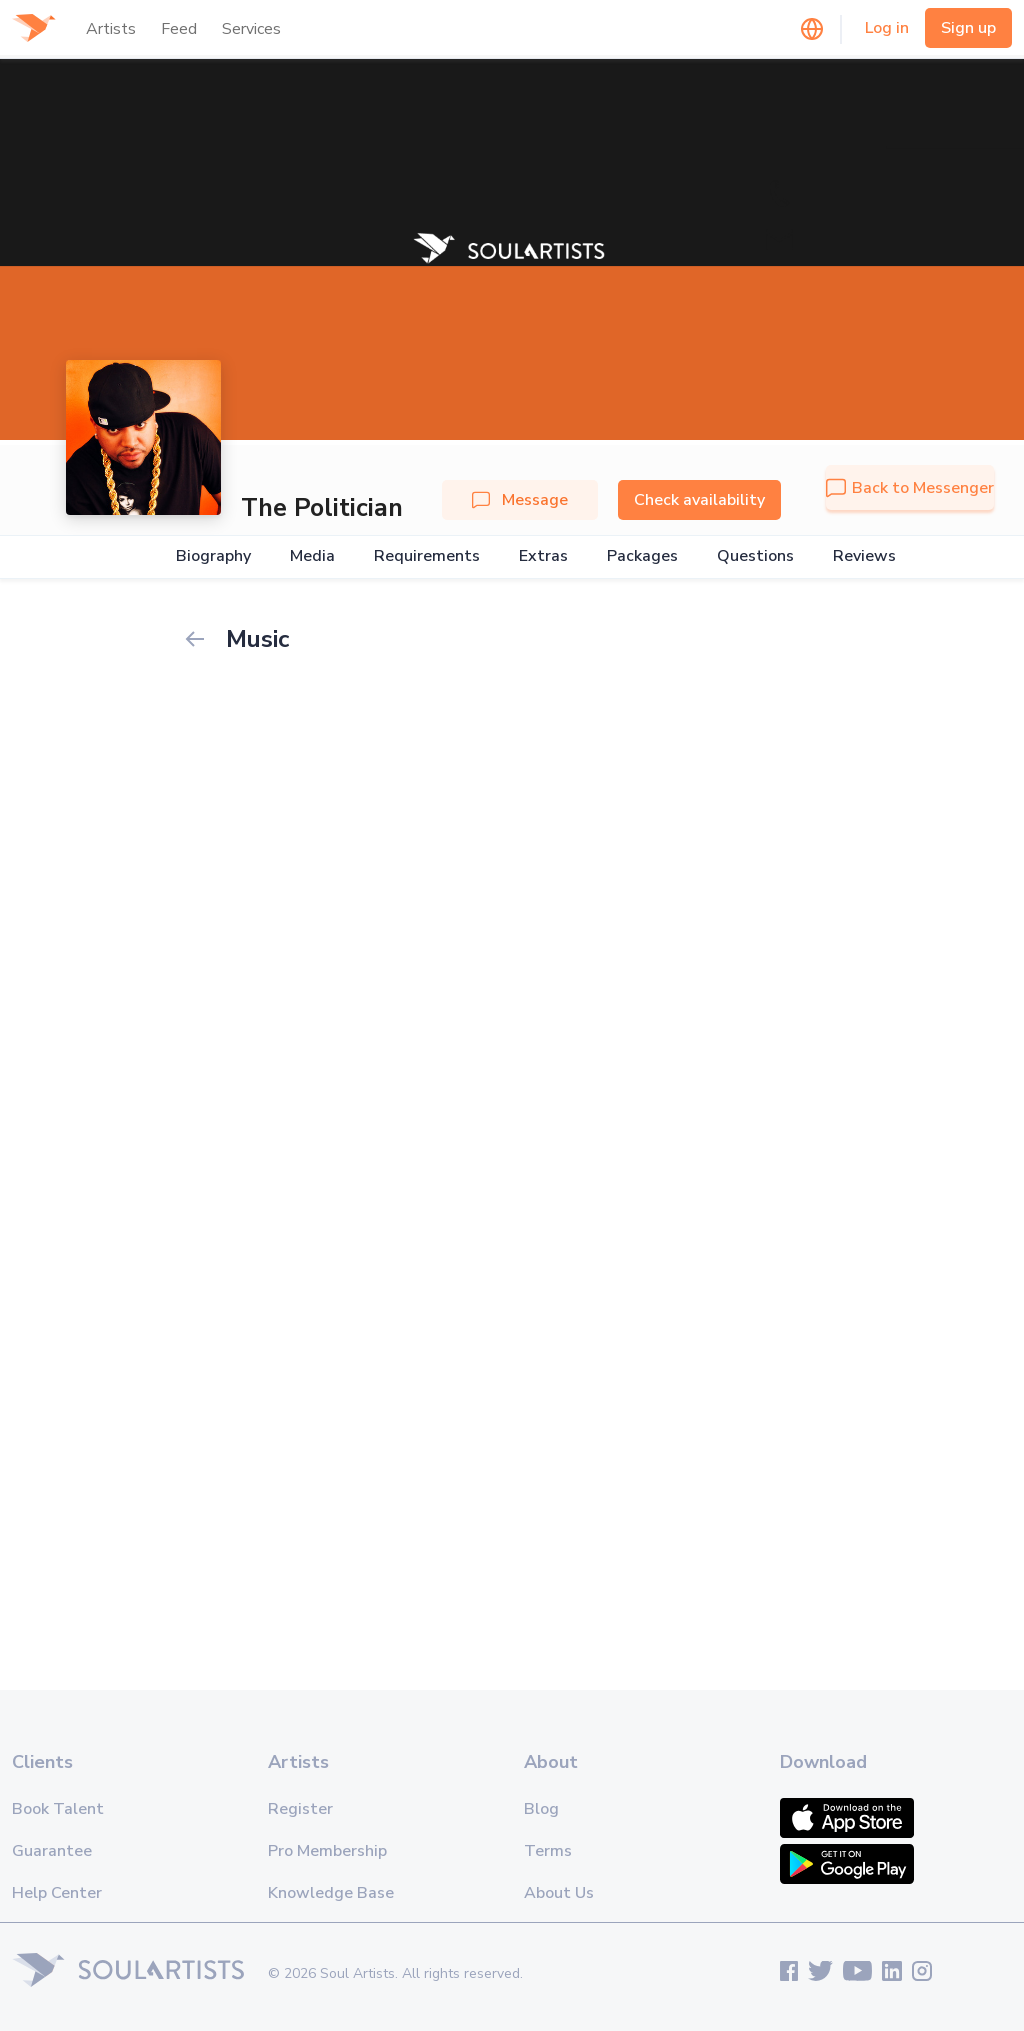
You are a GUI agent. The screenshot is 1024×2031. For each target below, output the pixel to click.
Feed (179, 29)
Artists (111, 29)
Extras (543, 556)
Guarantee (52, 1851)
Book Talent (58, 1809)
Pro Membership (327, 1851)
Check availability (699, 500)
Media (312, 556)
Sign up (968, 28)
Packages (642, 556)
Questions (755, 556)
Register (300, 1809)
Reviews (864, 556)
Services (251, 29)
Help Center (57, 1893)
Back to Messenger (910, 488)
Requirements (427, 556)
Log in (887, 28)
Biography (213, 556)
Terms (548, 1851)
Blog (541, 1809)
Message (520, 500)
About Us (559, 1893)
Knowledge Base (331, 1893)
